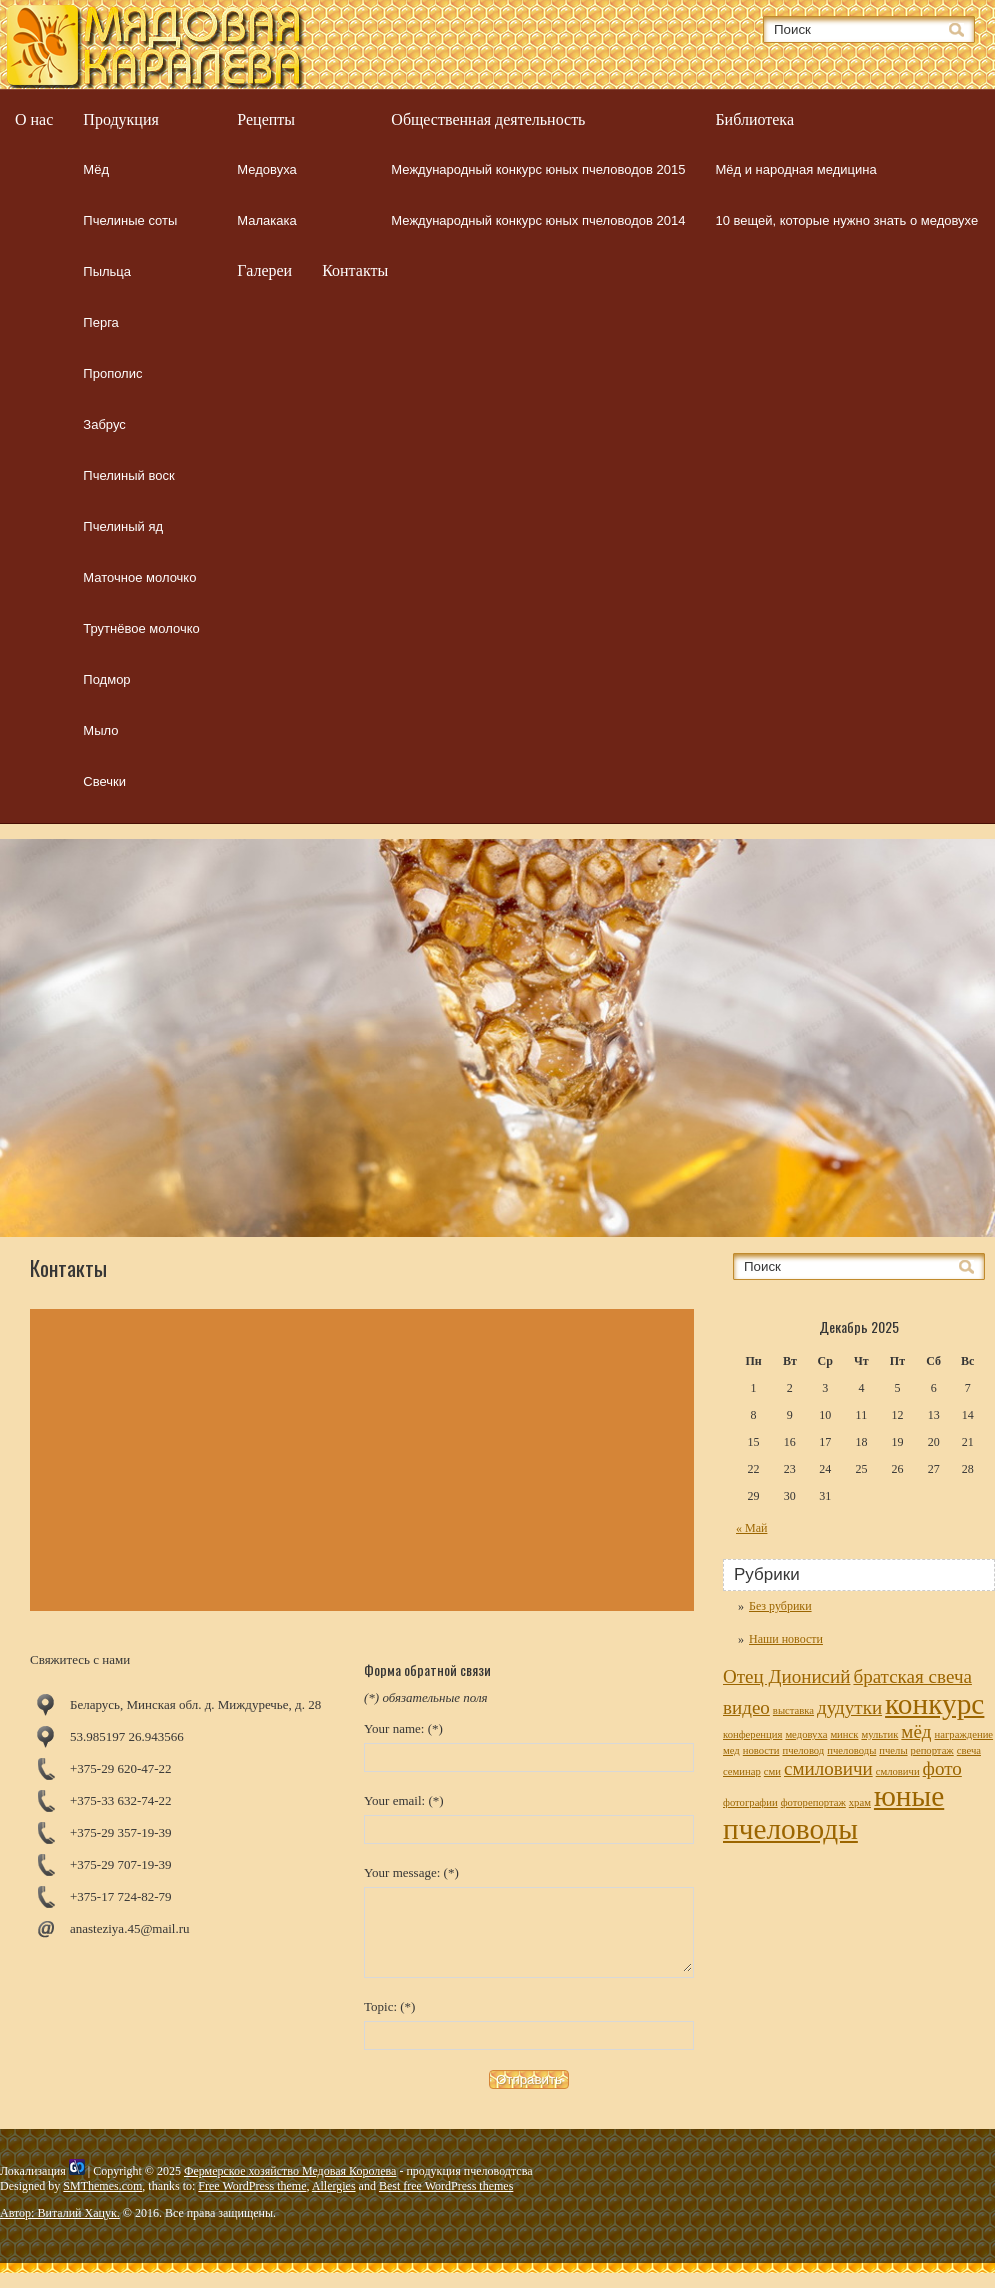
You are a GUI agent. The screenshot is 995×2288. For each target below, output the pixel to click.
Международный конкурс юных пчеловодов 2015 (538, 169)
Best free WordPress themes (446, 2201)
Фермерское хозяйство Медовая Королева (290, 2186)
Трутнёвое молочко (141, 628)
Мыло (100, 730)
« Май (751, 1528)
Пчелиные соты (130, 220)
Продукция (121, 119)
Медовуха (266, 169)
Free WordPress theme (252, 2201)
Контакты (355, 270)
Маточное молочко (139, 577)
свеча (969, 1750)
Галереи (264, 270)
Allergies (334, 2201)
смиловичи (828, 1768)
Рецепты (266, 119)
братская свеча (912, 1676)
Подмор (106, 679)
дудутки (849, 1707)
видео (746, 1707)
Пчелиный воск (128, 475)
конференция (752, 1734)
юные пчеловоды (833, 1812)
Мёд (96, 169)
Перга (101, 322)
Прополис (112, 373)
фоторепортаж (813, 1802)
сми (772, 1771)
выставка (793, 1710)
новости (761, 1750)
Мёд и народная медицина (795, 169)
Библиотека (754, 119)
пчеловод (803, 1750)
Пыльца (107, 271)
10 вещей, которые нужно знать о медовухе (846, 220)
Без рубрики (780, 1606)
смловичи (898, 1771)
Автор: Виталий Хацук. (60, 2228)
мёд (916, 1731)
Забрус (104, 424)
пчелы (893, 1750)
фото (942, 1768)
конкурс (934, 1704)
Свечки (104, 781)
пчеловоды (851, 1750)
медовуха (806, 1734)
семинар (742, 1771)
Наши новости (786, 1639)
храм (860, 1802)
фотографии (750, 1802)
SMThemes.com (102, 2201)
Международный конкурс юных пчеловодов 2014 (538, 220)
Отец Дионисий (786, 1676)
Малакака (266, 220)
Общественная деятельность (488, 119)
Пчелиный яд (123, 526)
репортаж (932, 1750)
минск (844, 1734)
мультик (879, 1734)
